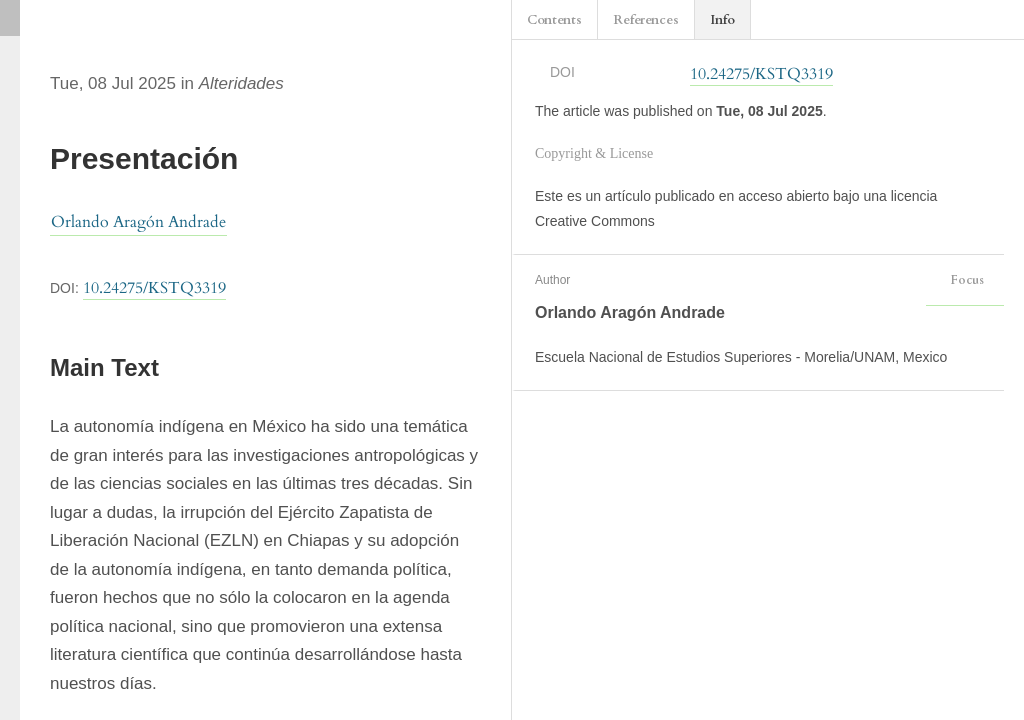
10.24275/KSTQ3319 (154, 288)
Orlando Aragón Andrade (138, 222)
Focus (965, 280)
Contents (554, 20)
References (646, 20)
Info (722, 20)
